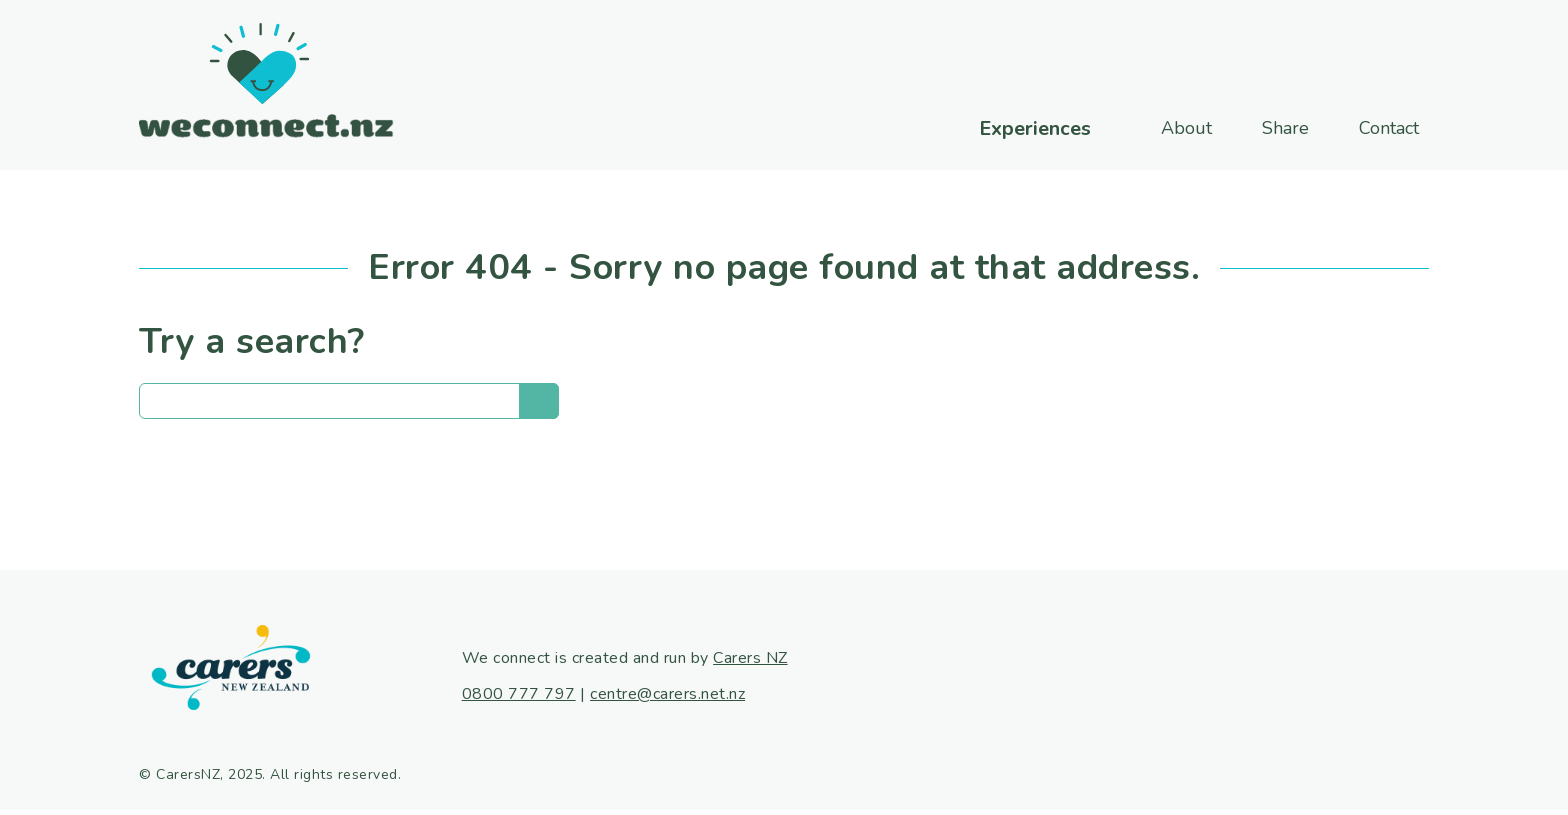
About (1186, 128)
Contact (1389, 128)
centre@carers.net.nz (667, 694)
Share (1285, 128)
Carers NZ (750, 658)
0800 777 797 (519, 694)
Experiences (1035, 129)
